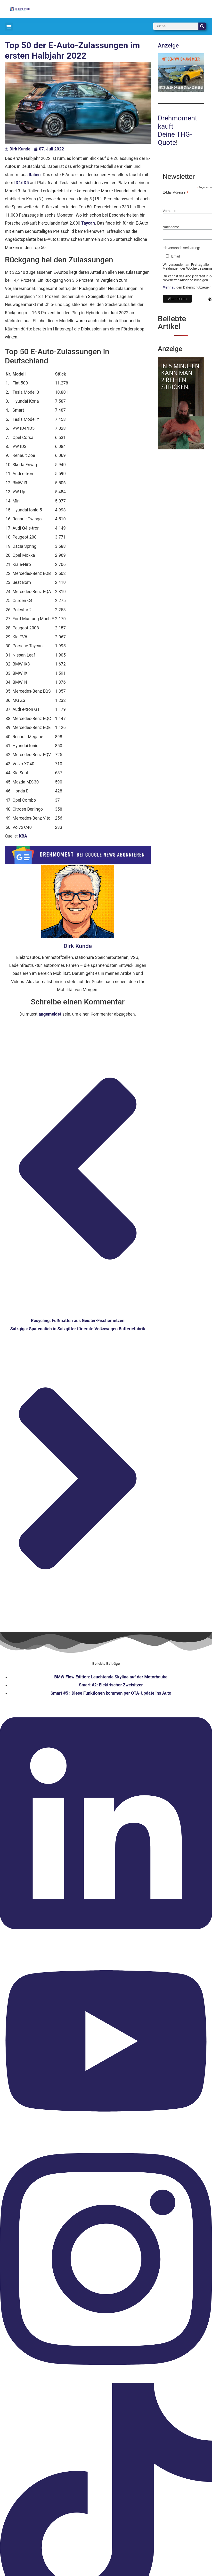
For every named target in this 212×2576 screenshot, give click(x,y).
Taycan (88, 223)
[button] (9, 27)
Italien (35, 174)
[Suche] (202, 26)
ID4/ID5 (21, 182)
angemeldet (50, 1014)
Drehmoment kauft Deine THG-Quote (177, 130)
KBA (23, 836)
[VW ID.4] (181, 90)
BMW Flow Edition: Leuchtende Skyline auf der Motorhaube (110, 1677)
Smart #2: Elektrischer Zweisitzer (111, 1685)
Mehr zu (169, 287)
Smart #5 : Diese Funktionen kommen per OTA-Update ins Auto (110, 1693)
